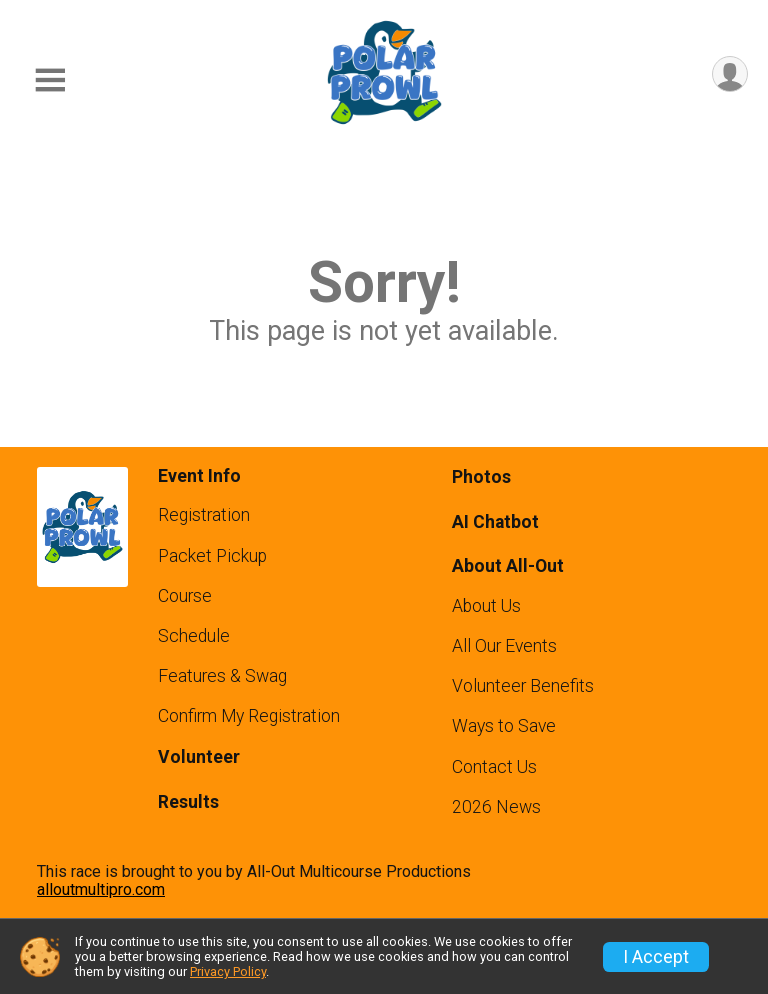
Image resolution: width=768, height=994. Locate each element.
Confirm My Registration (249, 716)
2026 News (496, 807)
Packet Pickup (212, 556)
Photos (481, 477)
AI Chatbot (495, 522)
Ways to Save (504, 726)
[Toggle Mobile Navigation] (50, 80)
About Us (486, 606)
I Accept (656, 957)
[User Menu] (729, 74)
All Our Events (504, 646)
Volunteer (199, 757)
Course (185, 596)
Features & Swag (222, 676)
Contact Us (494, 767)
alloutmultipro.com (101, 889)
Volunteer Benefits (523, 686)
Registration (204, 515)
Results (188, 802)
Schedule (194, 636)
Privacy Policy (228, 971)
